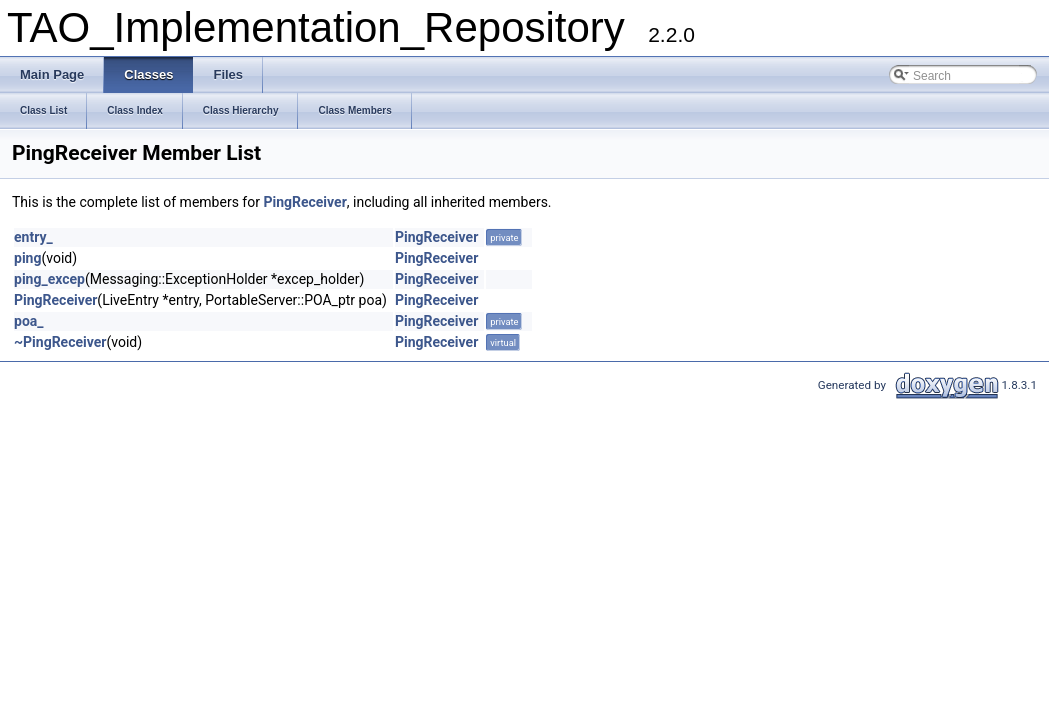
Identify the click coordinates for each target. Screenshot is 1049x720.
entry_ (33, 237)
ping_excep (49, 279)
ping (27, 258)
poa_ (29, 321)
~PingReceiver (60, 342)
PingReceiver (304, 202)
